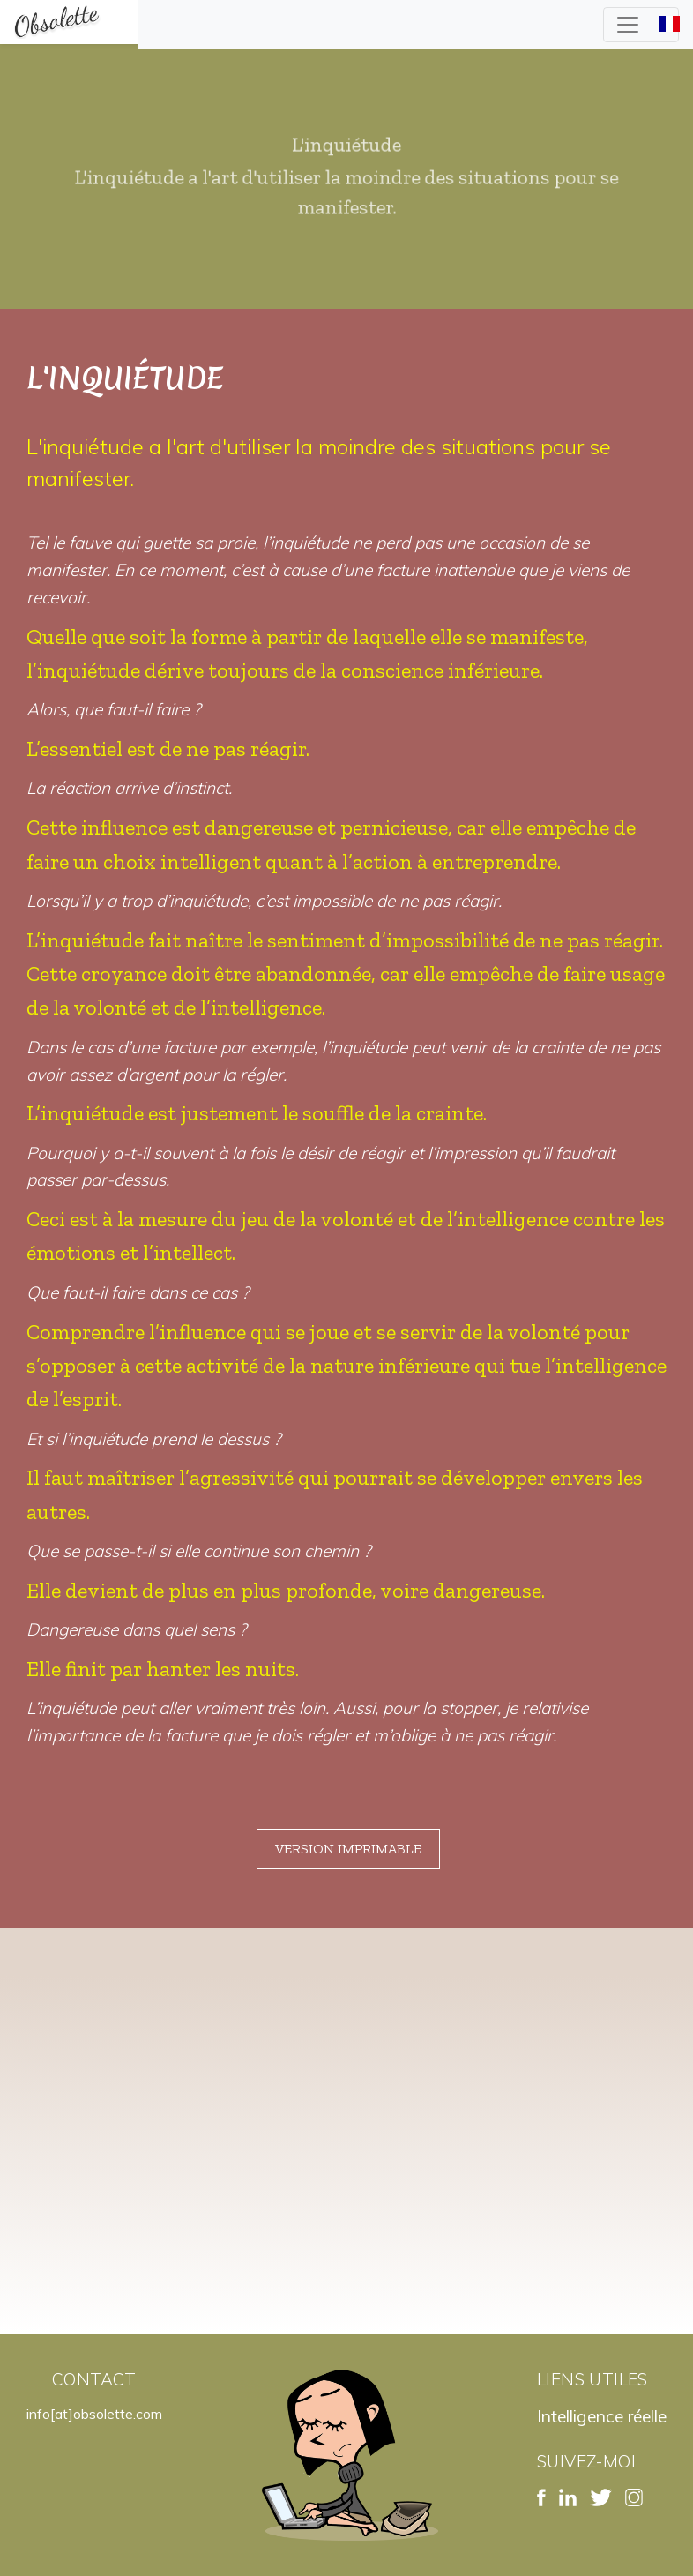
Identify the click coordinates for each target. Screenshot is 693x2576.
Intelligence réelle (602, 2416)
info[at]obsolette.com (94, 2413)
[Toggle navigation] (641, 24)
